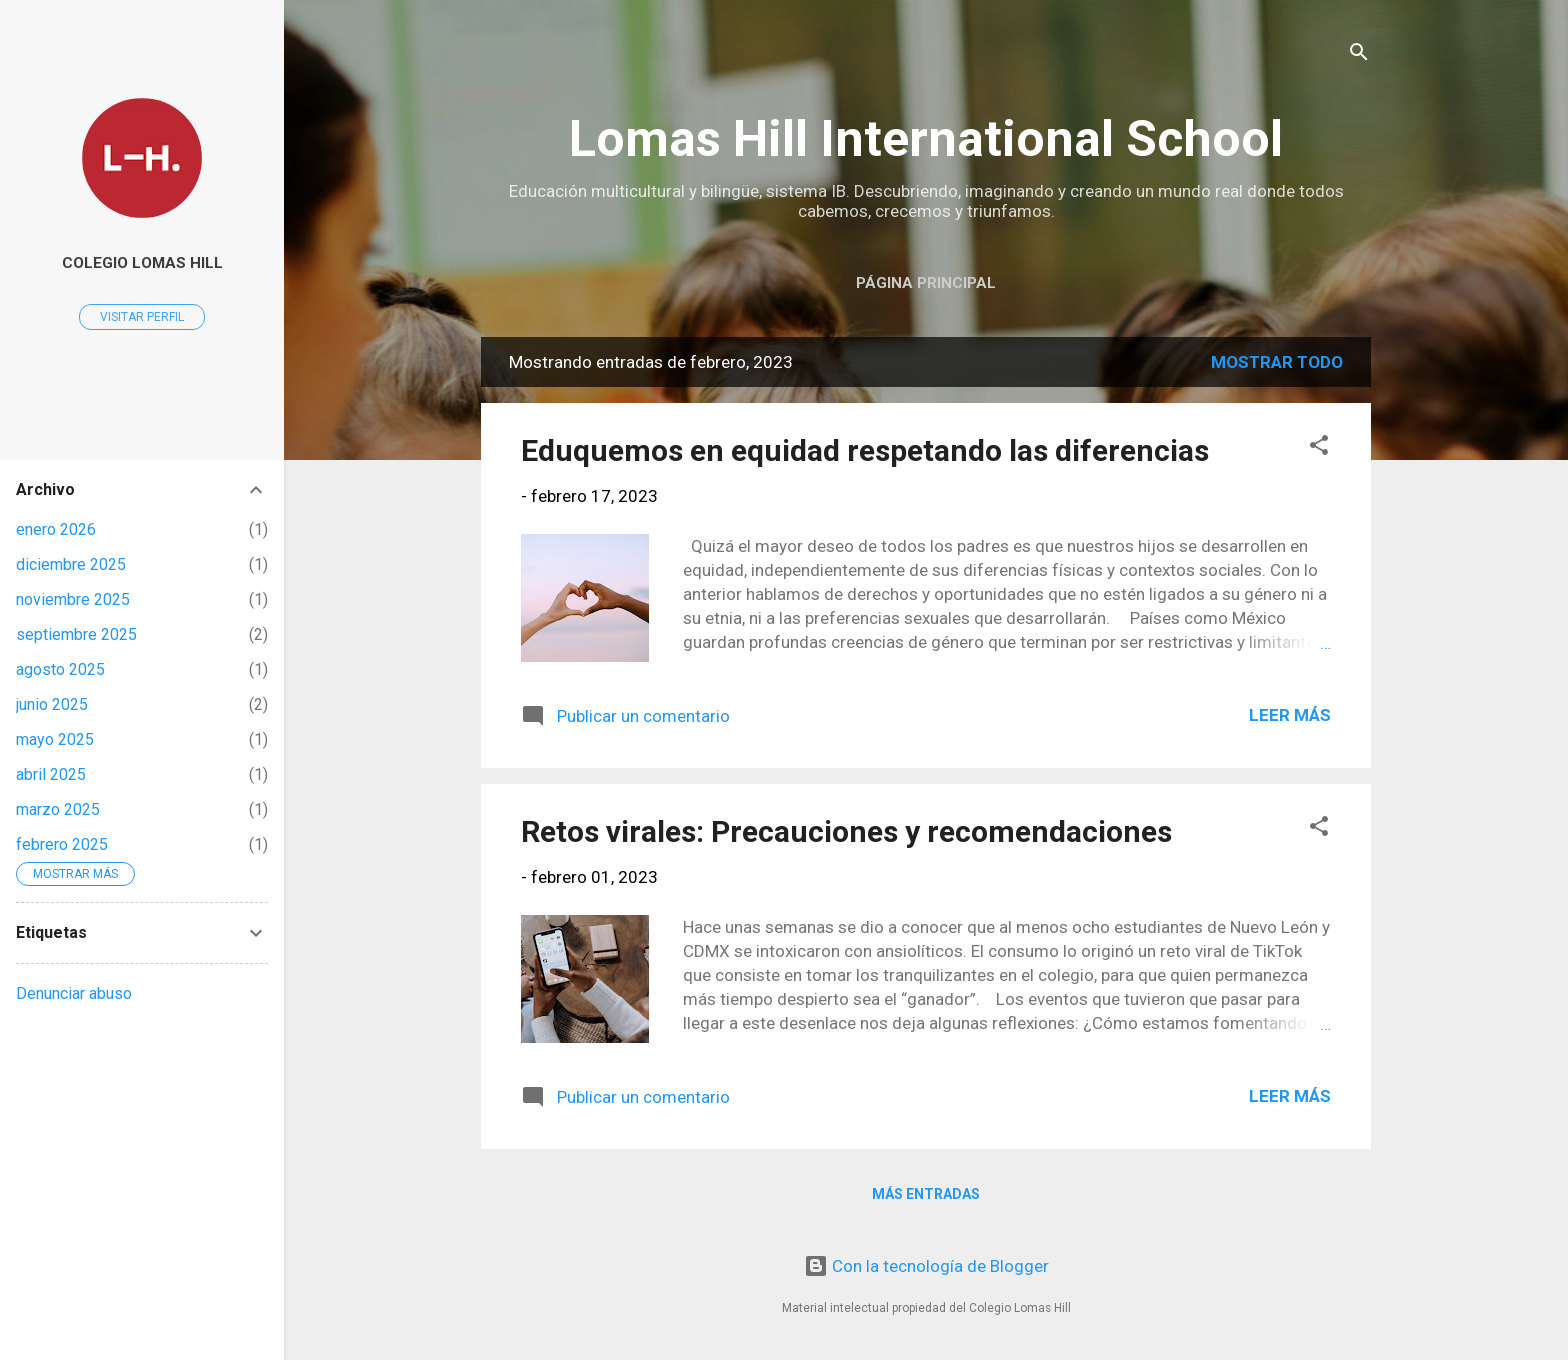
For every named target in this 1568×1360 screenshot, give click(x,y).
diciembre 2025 (71, 564)
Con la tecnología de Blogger (926, 1266)
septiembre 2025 (76, 634)
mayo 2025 (55, 739)
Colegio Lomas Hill (142, 263)
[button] (1319, 448)
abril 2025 (51, 774)
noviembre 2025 (73, 599)
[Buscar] (1359, 54)
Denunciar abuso (74, 993)
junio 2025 (52, 704)
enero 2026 (56, 529)
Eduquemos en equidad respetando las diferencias (865, 450)
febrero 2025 (62, 844)
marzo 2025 (58, 809)
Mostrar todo (1277, 362)
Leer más (1290, 715)
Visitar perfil (142, 317)
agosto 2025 (60, 669)
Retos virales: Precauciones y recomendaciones (846, 831)
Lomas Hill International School (926, 139)
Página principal (926, 283)
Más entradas (926, 1194)
